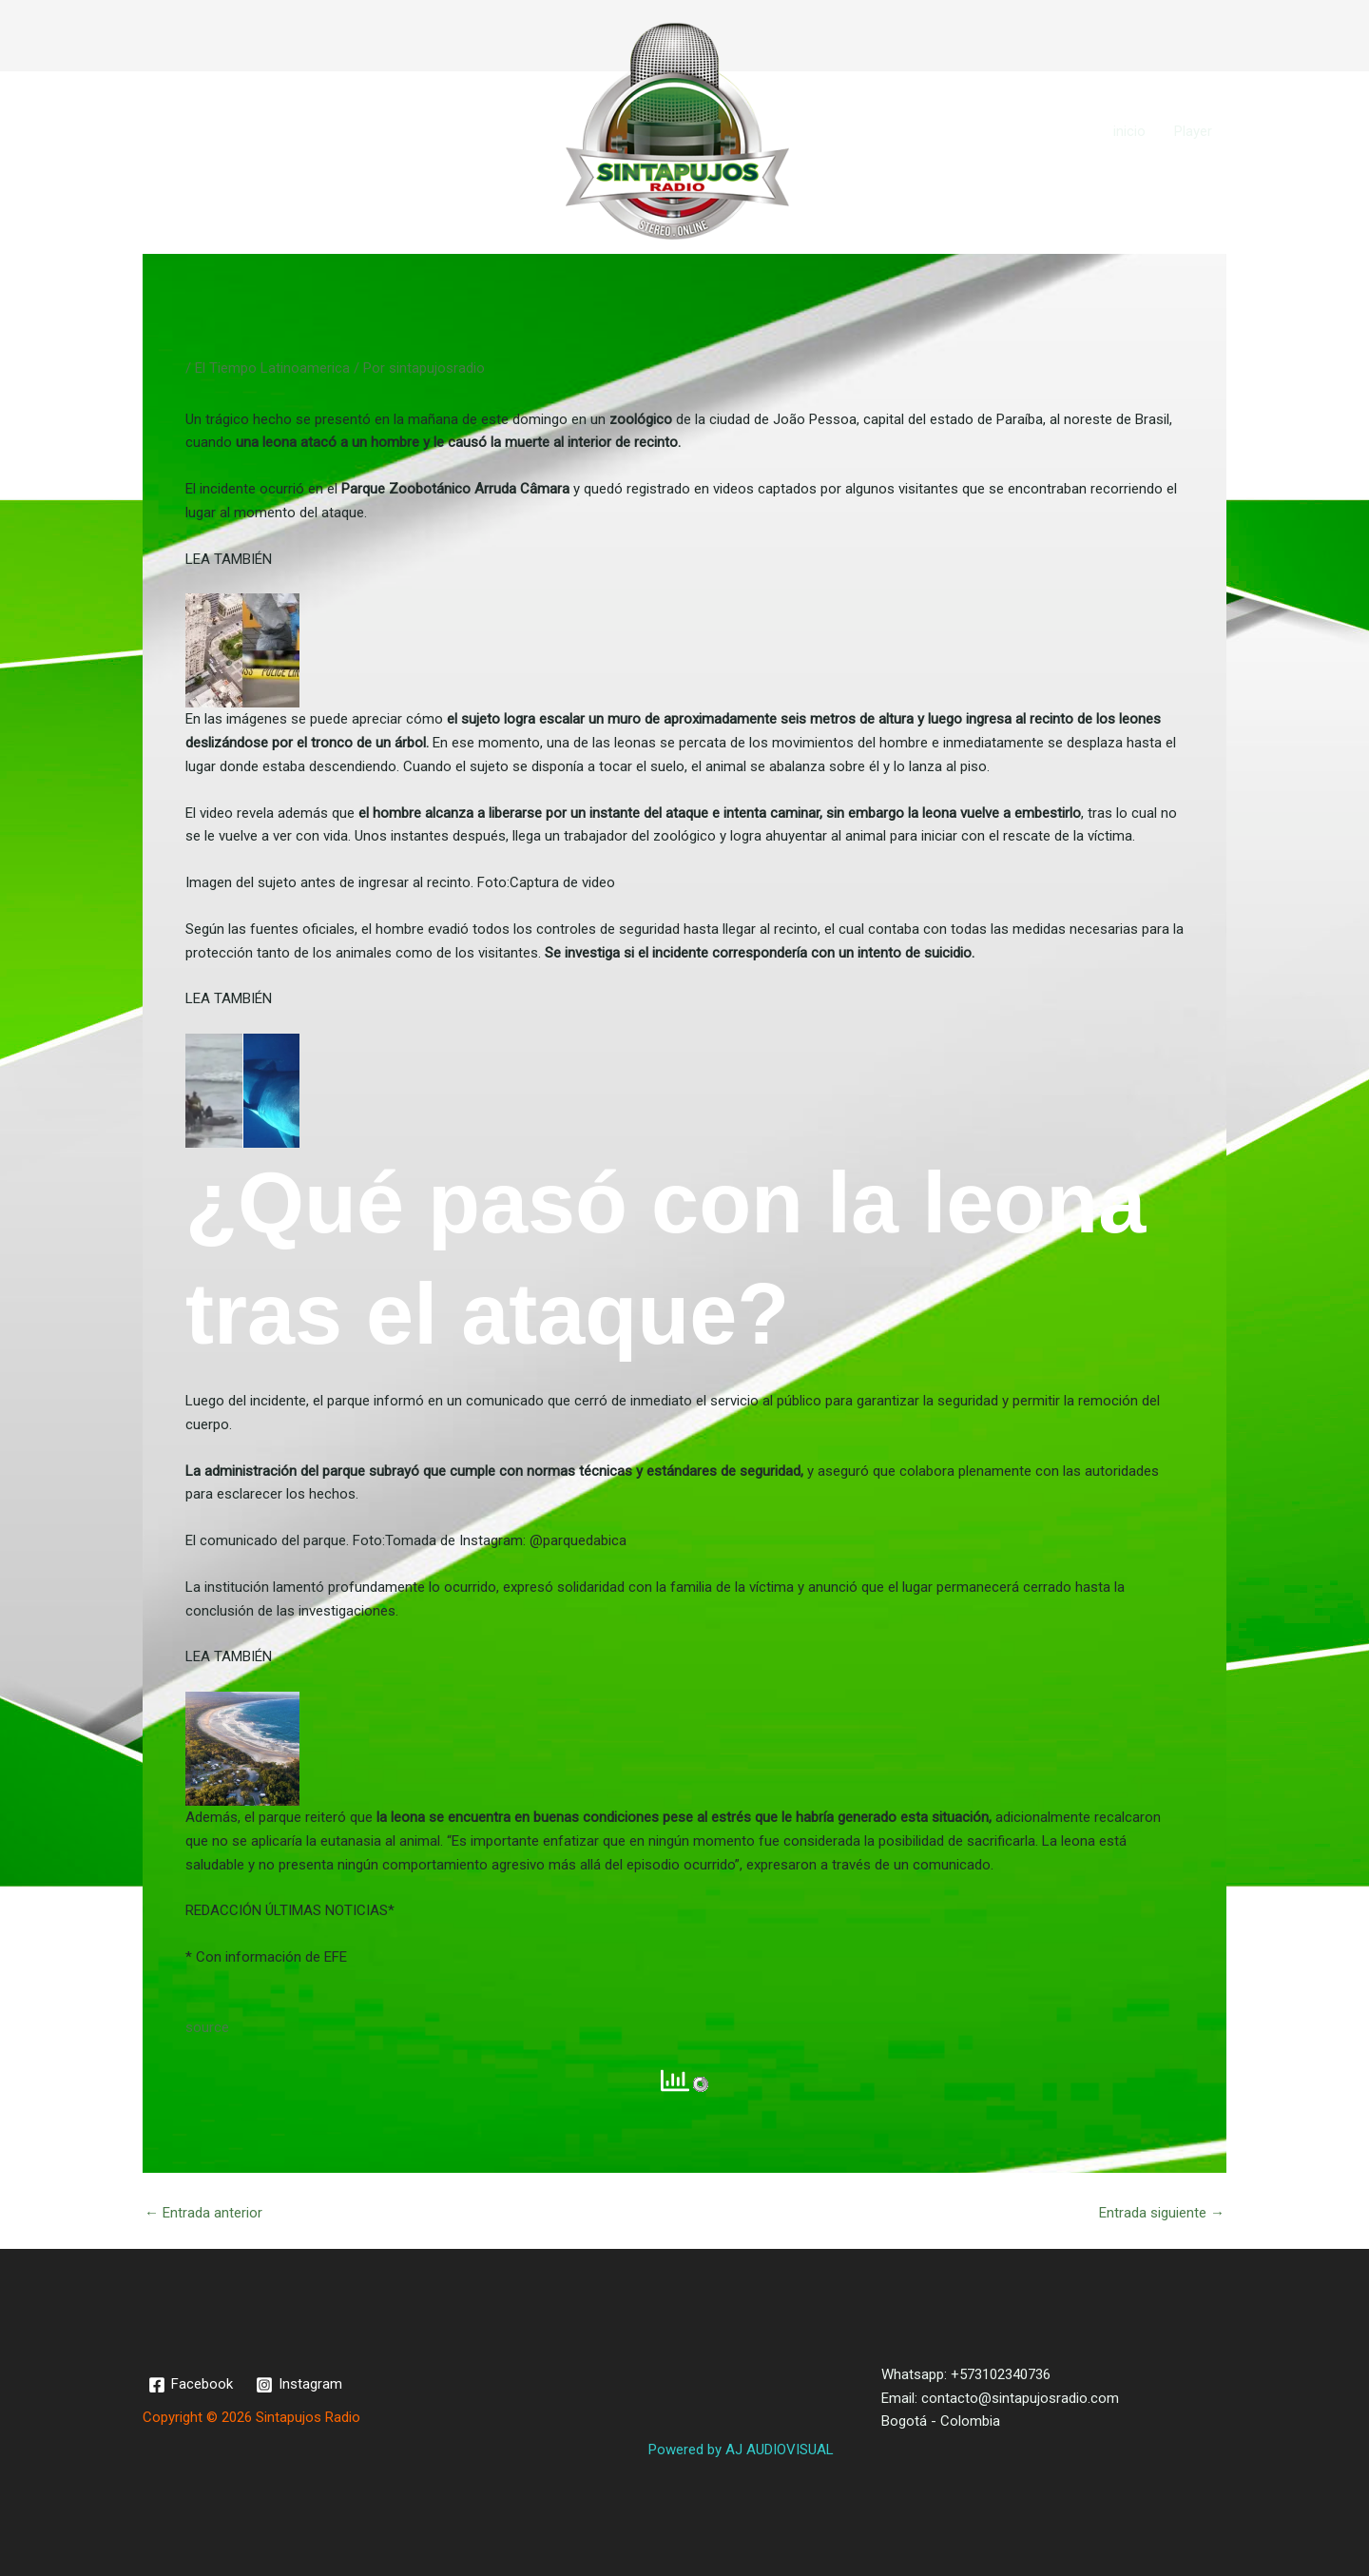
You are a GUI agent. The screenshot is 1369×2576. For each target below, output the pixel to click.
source (207, 2027)
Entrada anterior (203, 2213)
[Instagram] (299, 2384)
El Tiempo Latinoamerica (272, 368)
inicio (1129, 131)
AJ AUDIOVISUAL (779, 2449)
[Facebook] (191, 2384)
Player (1193, 131)
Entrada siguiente (1161, 2213)
